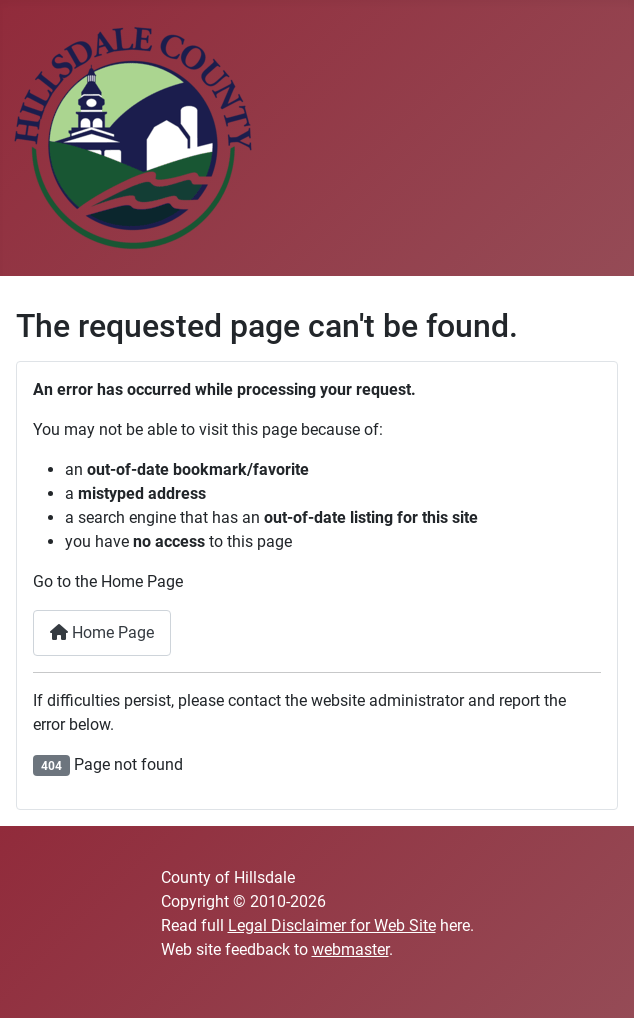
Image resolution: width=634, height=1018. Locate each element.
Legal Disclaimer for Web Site (332, 925)
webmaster (350, 949)
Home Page (102, 632)
